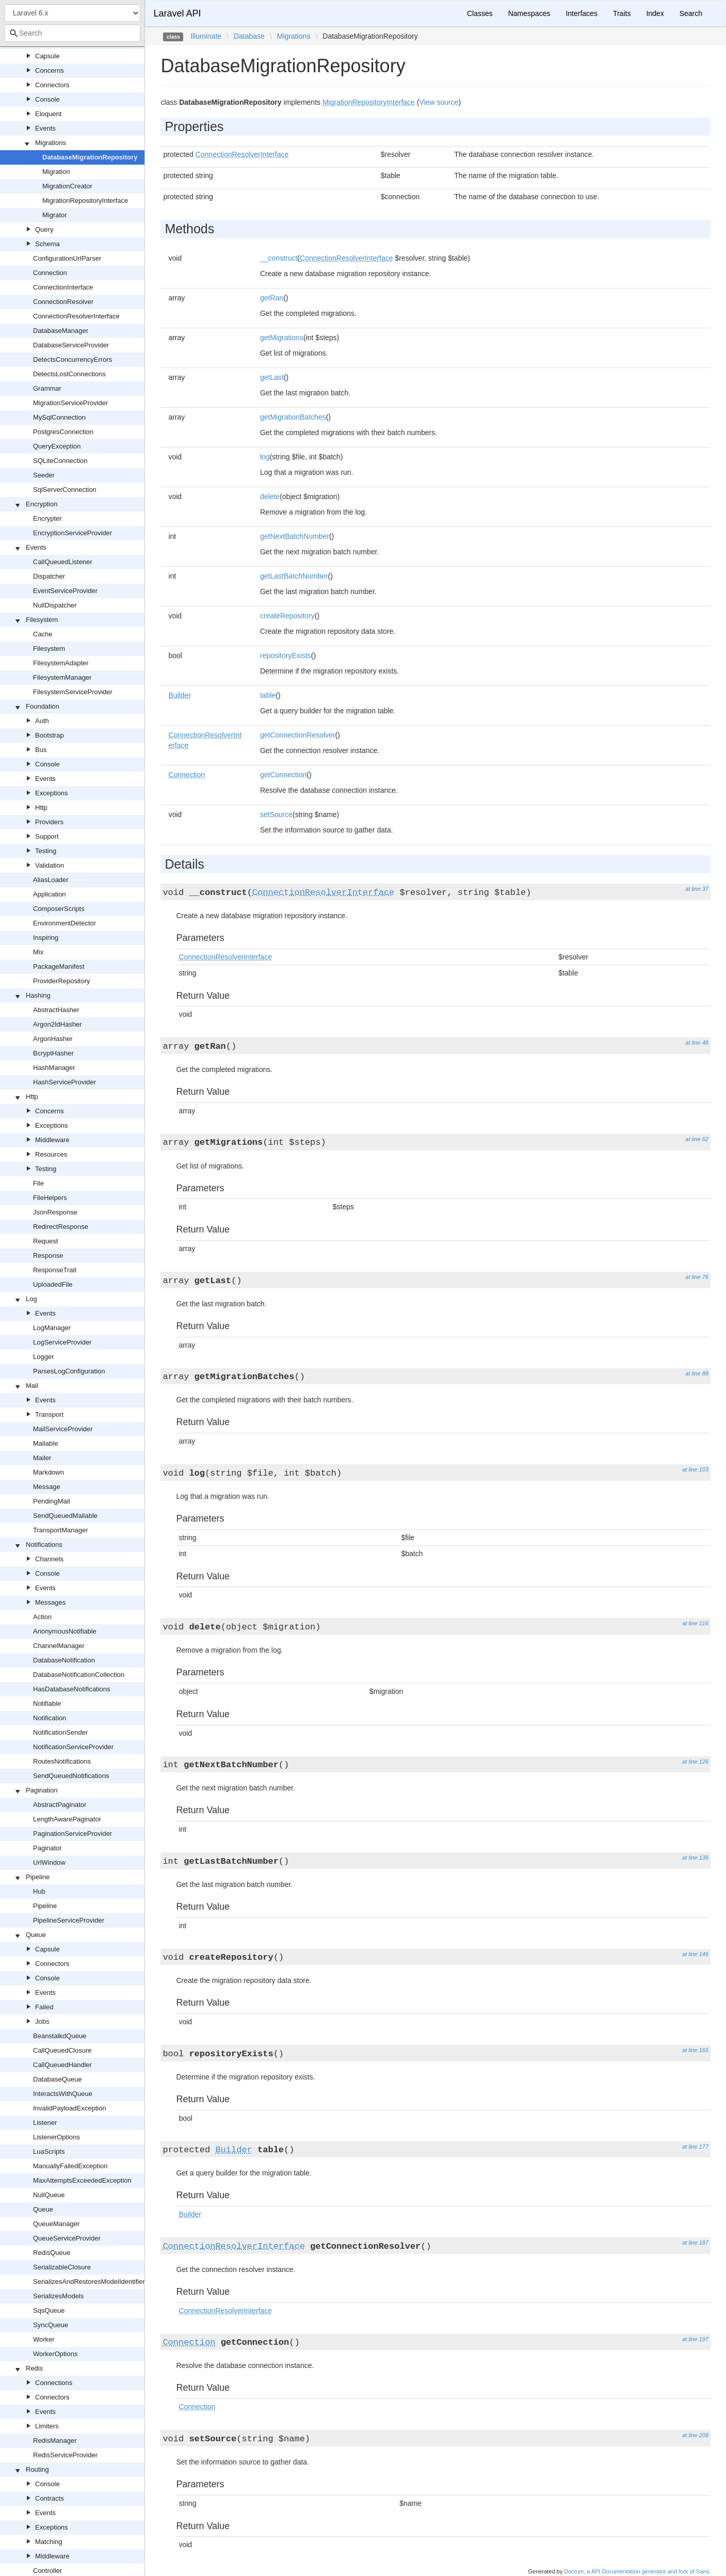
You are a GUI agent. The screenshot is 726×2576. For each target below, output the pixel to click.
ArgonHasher (53, 1039)
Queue (36, 1935)
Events (45, 128)
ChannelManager (59, 1646)
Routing (37, 2469)
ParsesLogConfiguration (69, 1371)
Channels (49, 1559)
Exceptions (51, 793)
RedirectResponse (60, 1226)
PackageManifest (59, 966)
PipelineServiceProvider (68, 1920)
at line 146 (695, 1954)
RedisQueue (51, 2253)
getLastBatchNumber (294, 576)
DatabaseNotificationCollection (78, 1674)
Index (655, 13)
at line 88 (696, 1373)
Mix (38, 952)
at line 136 (695, 1857)
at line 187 (695, 2242)
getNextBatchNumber (294, 536)
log (265, 457)
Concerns (49, 70)
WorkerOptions (55, 2354)
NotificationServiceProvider (73, 1747)
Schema (47, 244)
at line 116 (695, 1623)
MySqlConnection (59, 417)
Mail (32, 1385)
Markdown (48, 1472)
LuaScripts (48, 2151)
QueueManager (56, 2224)
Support (47, 836)
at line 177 (695, 2146)
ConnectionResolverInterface (76, 316)
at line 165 (695, 2050)
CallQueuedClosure (62, 2050)
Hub (39, 1891)
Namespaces (529, 13)
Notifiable (47, 1703)
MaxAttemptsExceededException (82, 2180)
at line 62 (696, 1139)
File (38, 1183)
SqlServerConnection (64, 489)
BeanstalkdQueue (59, 2036)
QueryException (57, 446)
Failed (44, 2007)
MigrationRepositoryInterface (85, 200)
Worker (44, 2339)
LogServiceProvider (62, 1342)
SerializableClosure (62, 2267)
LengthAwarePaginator (67, 1819)
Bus (40, 750)
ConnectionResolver (63, 302)
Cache (43, 634)
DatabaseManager (60, 330)
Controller (47, 2570)
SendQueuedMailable (65, 1515)
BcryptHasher (53, 1053)
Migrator (54, 215)
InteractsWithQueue (62, 2094)
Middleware (52, 1140)
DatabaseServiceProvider (71, 345)
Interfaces (581, 13)
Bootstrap (49, 735)
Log (31, 1299)
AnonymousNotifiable (64, 1631)
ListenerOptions (56, 2137)
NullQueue (48, 2195)
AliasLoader (51, 880)
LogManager (52, 1328)
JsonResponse (55, 1212)
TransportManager (60, 1530)
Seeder (44, 475)
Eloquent (48, 114)
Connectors (52, 85)
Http (41, 807)
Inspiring (45, 937)
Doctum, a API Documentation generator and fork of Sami (636, 2571)
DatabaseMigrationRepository (89, 157)
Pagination (41, 1790)
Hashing (38, 995)
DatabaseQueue (57, 2079)
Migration (56, 171)
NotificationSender (60, 1732)
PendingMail (51, 1501)
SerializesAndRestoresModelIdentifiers (90, 2281)
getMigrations (281, 337)
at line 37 (696, 889)
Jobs (42, 2021)
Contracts (49, 2498)
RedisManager (55, 2440)
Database (249, 36)
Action (42, 1617)
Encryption (41, 504)
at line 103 (695, 1469)
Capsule (47, 56)
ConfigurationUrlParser (67, 258)
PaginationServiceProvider (72, 1833)
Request (45, 1241)
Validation (49, 865)
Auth (42, 721)
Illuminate (205, 36)
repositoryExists (285, 655)
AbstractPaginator (59, 1805)
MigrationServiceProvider (70, 403)
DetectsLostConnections (69, 374)
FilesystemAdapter (61, 663)
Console (47, 99)
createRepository (287, 616)
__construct (278, 258)
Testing (45, 851)
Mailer (42, 1458)
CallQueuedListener (62, 562)
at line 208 (695, 2435)
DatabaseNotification (64, 1660)
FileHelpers (50, 1198)
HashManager (54, 1067)
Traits (622, 13)
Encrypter (47, 518)
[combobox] (72, 33)
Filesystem (42, 619)
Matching (48, 2542)
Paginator (47, 1848)
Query (44, 229)
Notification (49, 1718)
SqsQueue (48, 2310)
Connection (50, 273)
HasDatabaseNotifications (71, 1689)
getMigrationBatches (293, 417)
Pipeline (38, 1877)
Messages (50, 1602)
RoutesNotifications (62, 1761)
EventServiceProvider (65, 591)
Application (49, 894)
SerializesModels (58, 2296)
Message (46, 1487)
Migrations (50, 143)
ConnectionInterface (63, 287)
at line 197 (695, 2339)
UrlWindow (49, 1862)
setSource (276, 814)
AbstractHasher (56, 1010)
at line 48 (696, 1042)
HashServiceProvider (64, 1082)
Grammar (47, 388)
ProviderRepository (61, 981)
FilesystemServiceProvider (72, 692)
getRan (271, 298)
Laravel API (177, 13)
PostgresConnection (63, 432)
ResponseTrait (54, 1270)
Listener (45, 2122)
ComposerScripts (59, 909)
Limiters (47, 2426)
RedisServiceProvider (65, 2455)
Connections (53, 2383)
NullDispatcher (55, 605)
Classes (480, 13)
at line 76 (696, 1277)
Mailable (45, 1443)
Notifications (44, 1544)
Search (691, 13)
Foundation (42, 706)
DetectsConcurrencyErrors (72, 359)
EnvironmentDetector (64, 923)
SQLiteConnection (60, 461)
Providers (49, 822)
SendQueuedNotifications (71, 1776)
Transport (49, 1414)
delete (270, 496)
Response (48, 1255)
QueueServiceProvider (67, 2238)
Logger (43, 1357)
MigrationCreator (67, 186)
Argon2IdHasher (57, 1024)
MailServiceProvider (63, 1429)
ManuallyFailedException (70, 2166)
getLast (272, 377)
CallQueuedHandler (62, 2065)
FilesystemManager (62, 677)
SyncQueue (50, 2325)
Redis (34, 2368)
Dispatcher (49, 576)
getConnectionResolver (297, 735)
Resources (51, 1154)
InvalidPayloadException (69, 2108)
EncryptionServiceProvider (72, 533)
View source (438, 102)
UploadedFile (53, 1284)
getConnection (283, 775)
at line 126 (695, 1761)
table (268, 695)
